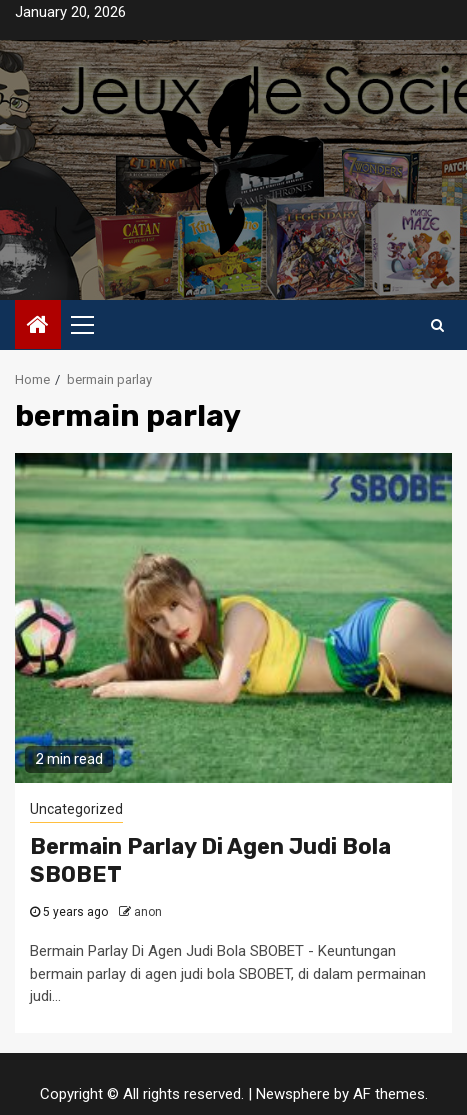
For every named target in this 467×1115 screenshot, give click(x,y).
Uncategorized (76, 809)
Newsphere (293, 1094)
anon (148, 912)
